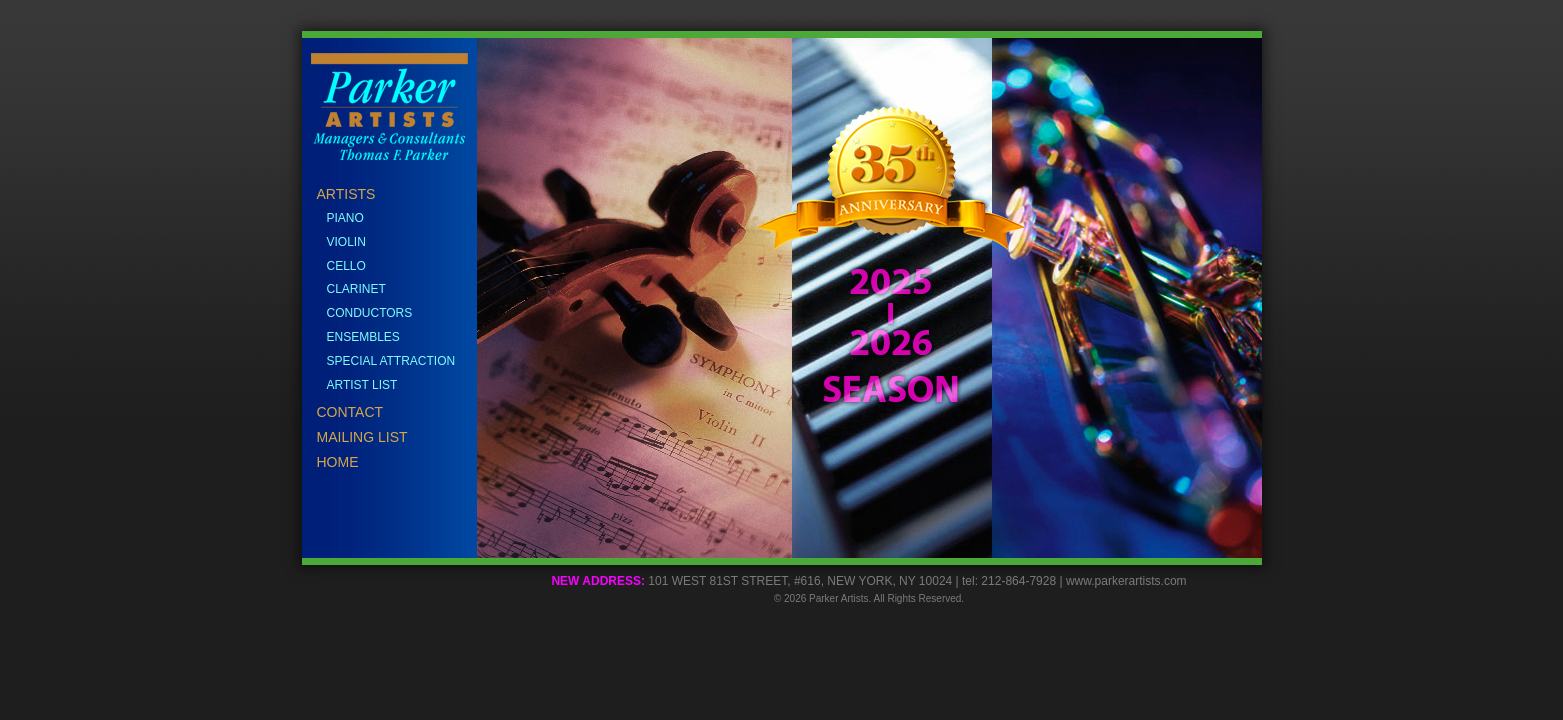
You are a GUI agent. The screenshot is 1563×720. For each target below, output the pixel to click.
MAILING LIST (362, 437)
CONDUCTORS (370, 313)
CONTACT (350, 412)
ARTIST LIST (362, 385)
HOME (338, 462)
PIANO (345, 218)
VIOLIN (346, 242)
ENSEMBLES (363, 337)
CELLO (346, 266)
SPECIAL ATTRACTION (391, 361)
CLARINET (356, 289)
